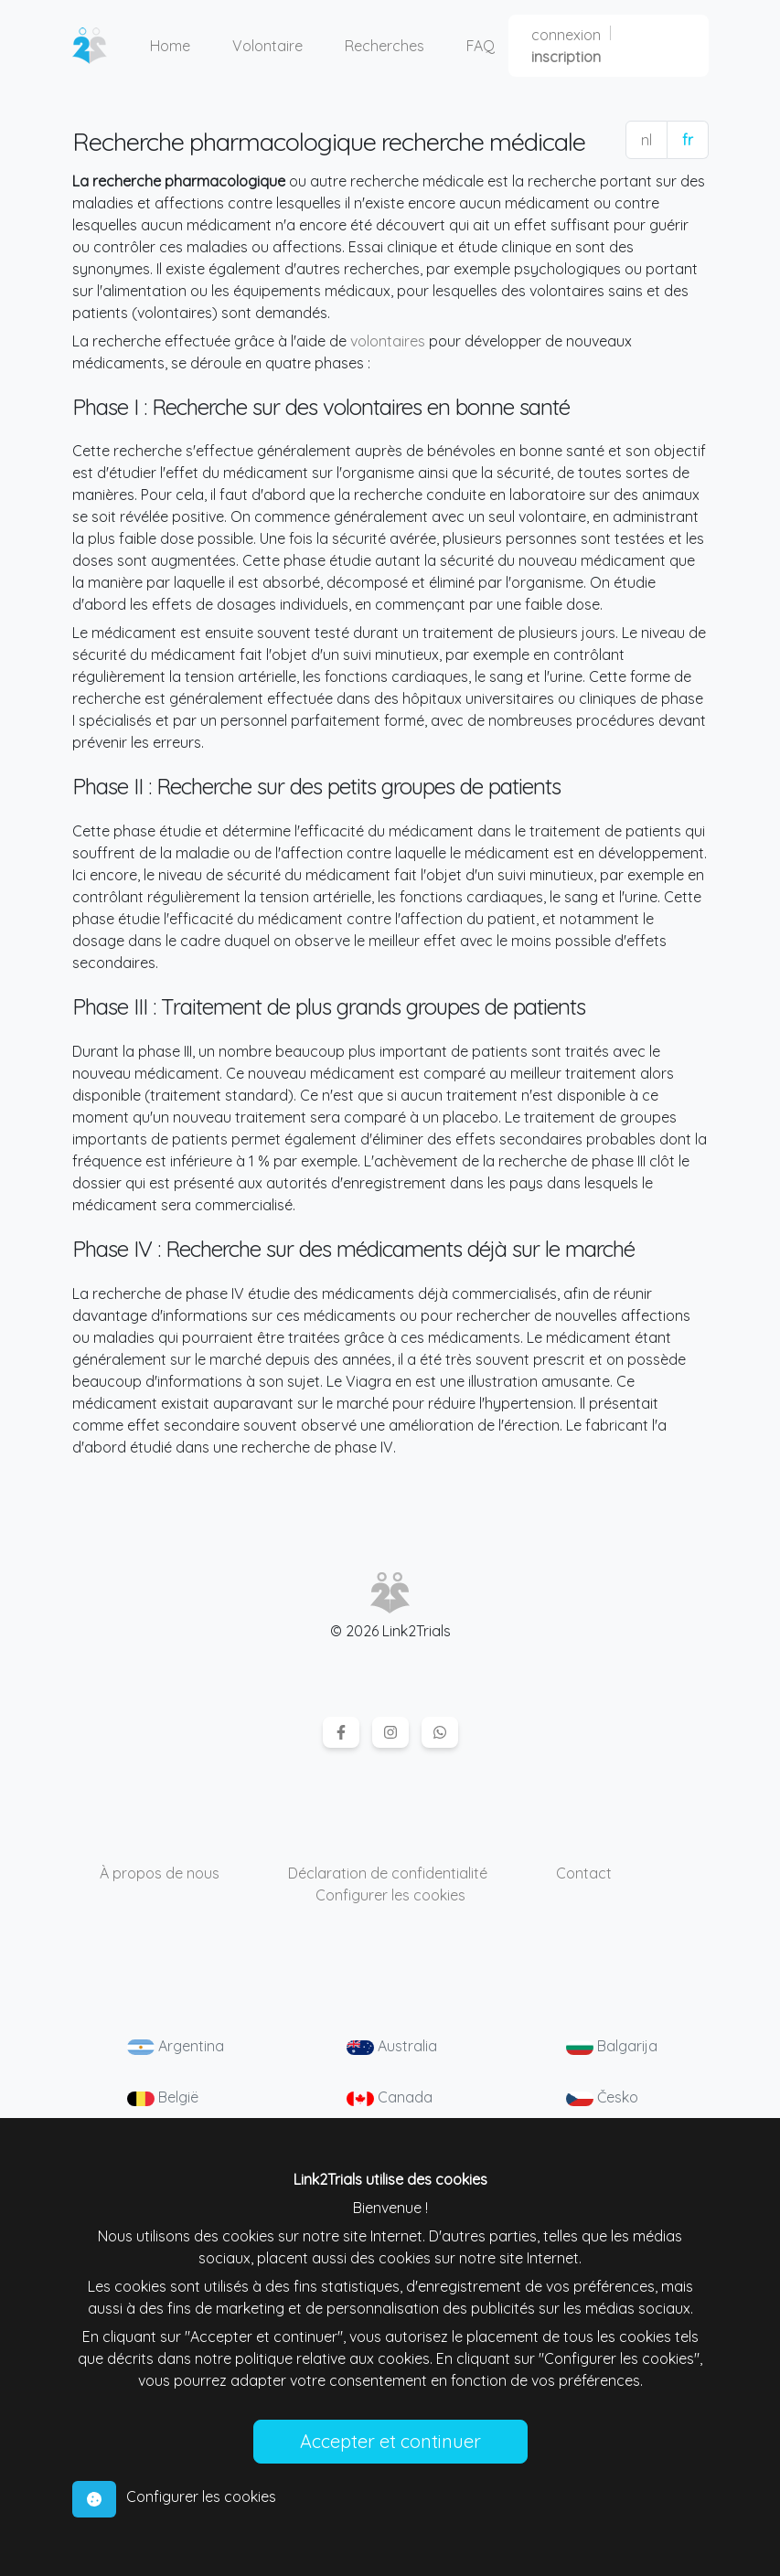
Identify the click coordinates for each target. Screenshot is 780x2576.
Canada (390, 2097)
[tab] (94, 2499)
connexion (566, 35)
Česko (602, 2097)
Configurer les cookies (390, 1895)
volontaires (387, 341)
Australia (392, 2046)
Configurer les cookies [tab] (201, 2496)
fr (687, 140)
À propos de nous (159, 1873)
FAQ (480, 46)
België (162, 2097)
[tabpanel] (390, 2316)
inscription (566, 57)
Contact (584, 1873)
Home (170, 46)
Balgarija (611, 2046)
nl (646, 140)
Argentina (175, 2046)
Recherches (384, 46)
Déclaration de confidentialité (387, 1873)
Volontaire (267, 46)
